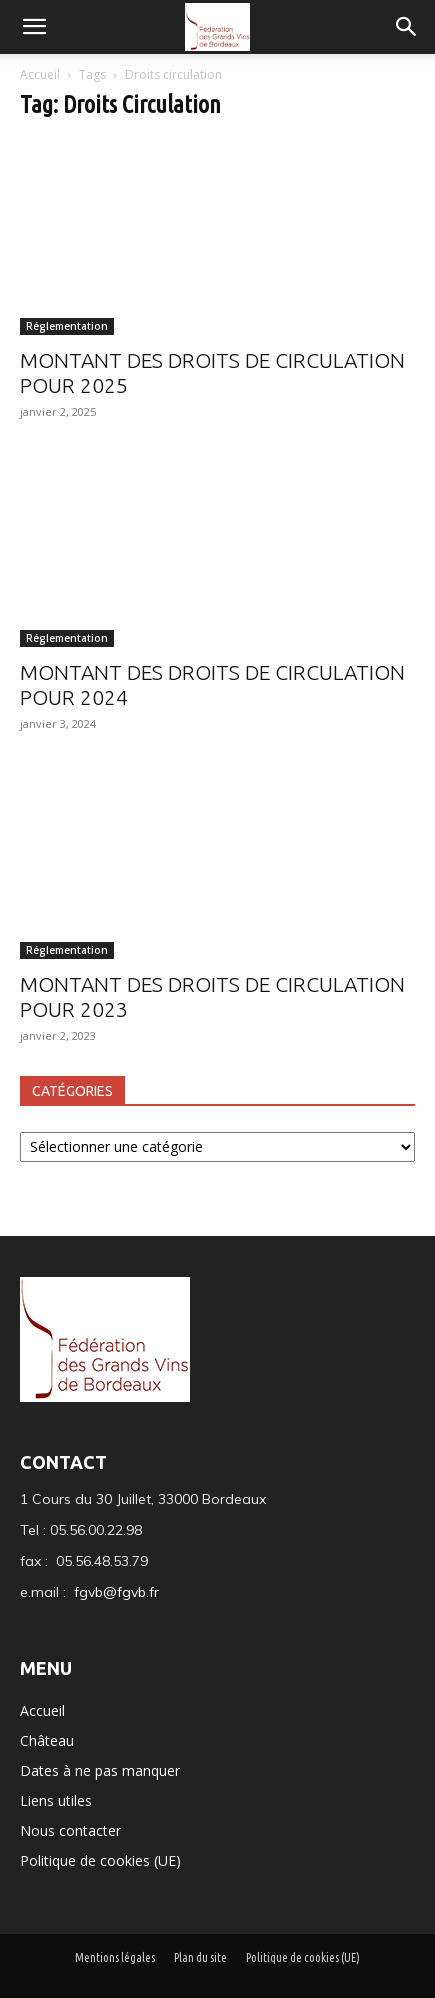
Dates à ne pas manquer (100, 1770)
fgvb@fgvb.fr (116, 1592)
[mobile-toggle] (34, 27)
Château (47, 1740)
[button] (407, 27)
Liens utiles (56, 1800)
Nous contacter (70, 1830)
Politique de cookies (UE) (100, 1860)
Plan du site (200, 1957)
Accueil (41, 74)
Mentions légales (115, 1957)
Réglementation (67, 326)
